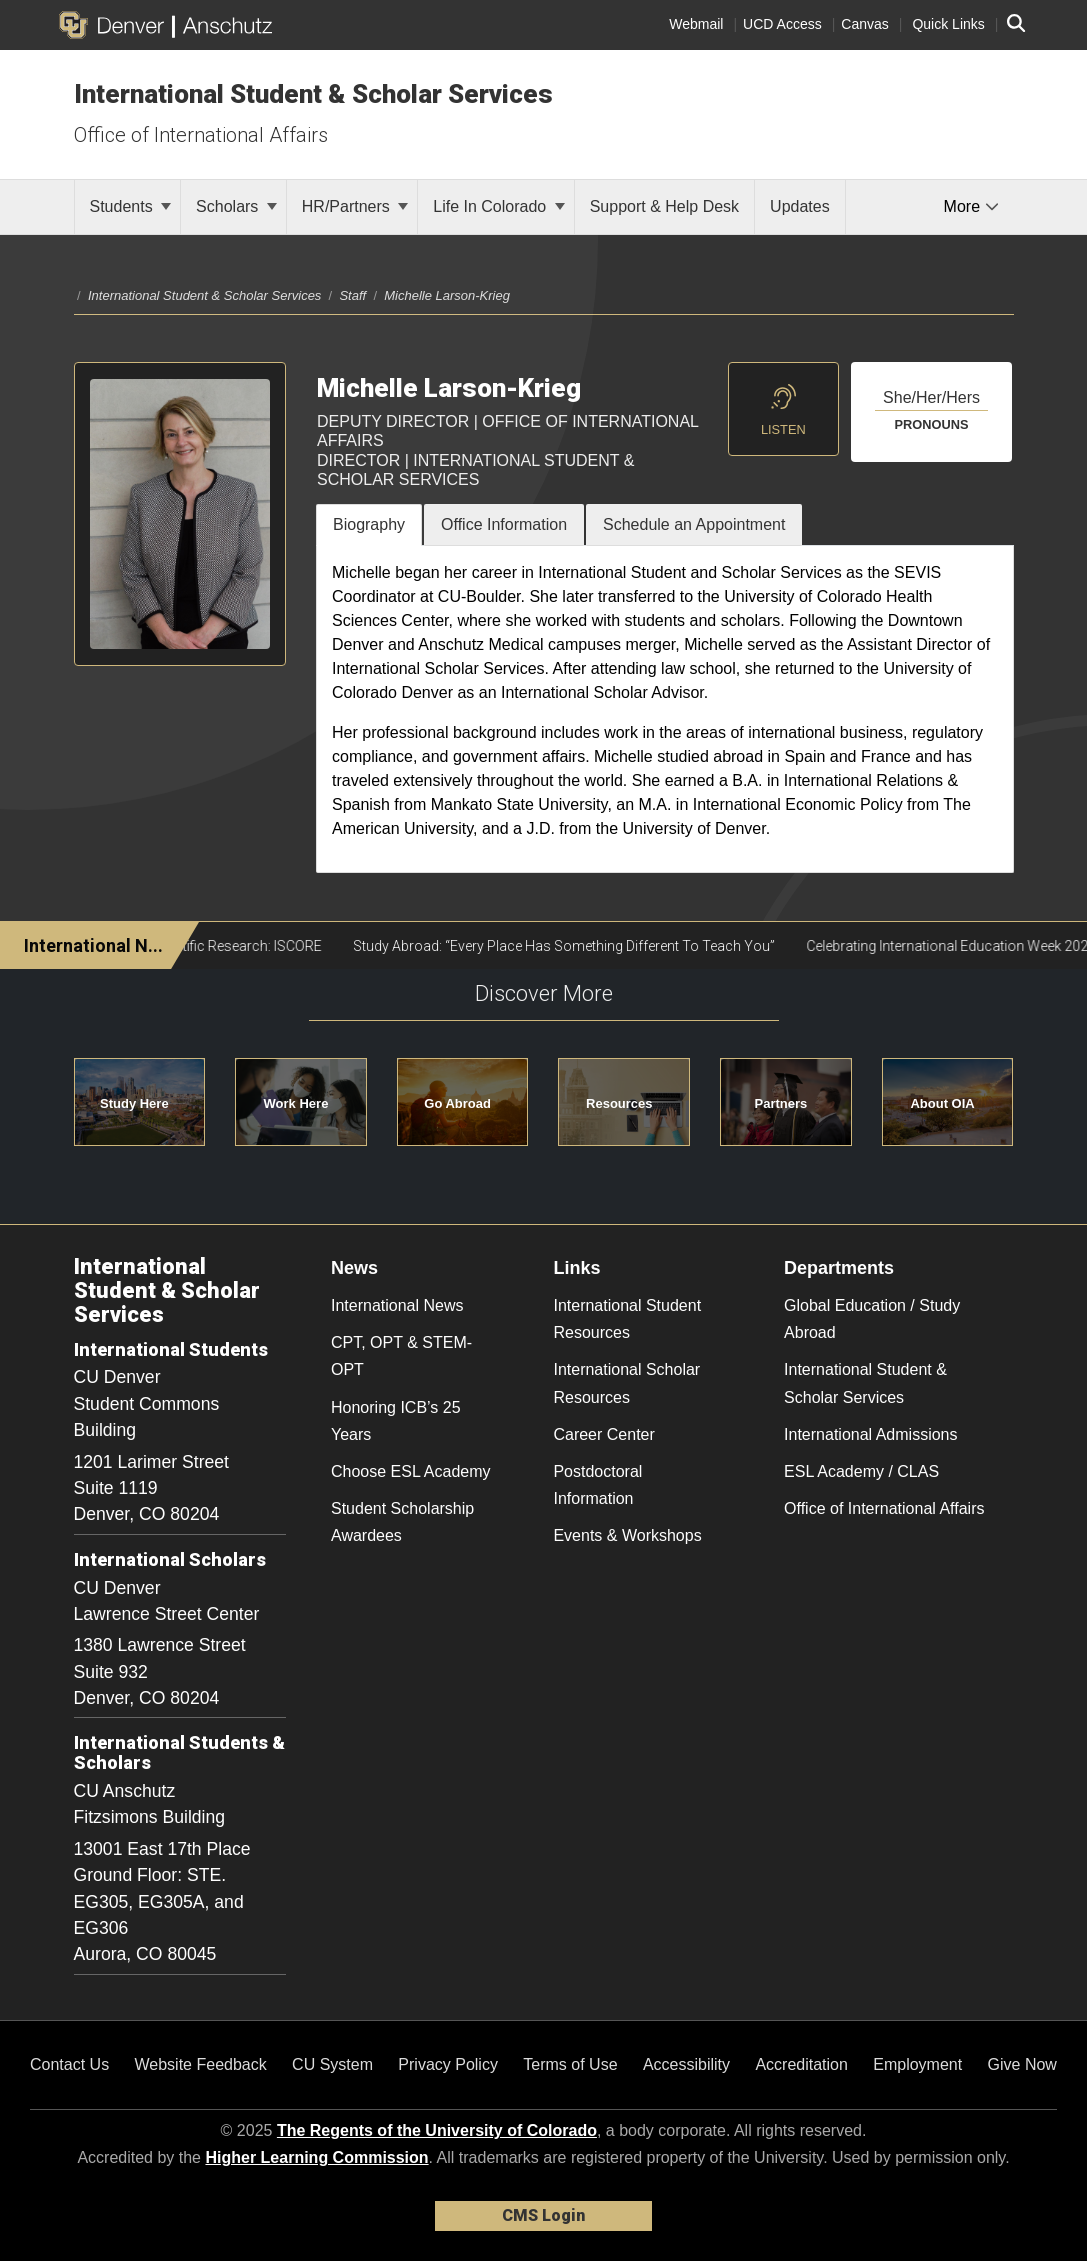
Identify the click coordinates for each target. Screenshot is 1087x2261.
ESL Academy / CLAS (861, 1471)
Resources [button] (619, 1103)
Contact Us (69, 2064)
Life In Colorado (498, 206)
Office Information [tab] (504, 524)
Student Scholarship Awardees (402, 1522)
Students (131, 206)
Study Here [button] (134, 1103)
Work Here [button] (296, 1103)
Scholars (236, 206)
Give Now (1022, 2064)
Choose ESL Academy (411, 1471)
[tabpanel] (665, 709)
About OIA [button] (942, 1103)
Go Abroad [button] (457, 1103)
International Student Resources (627, 1319)
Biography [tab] (369, 524)
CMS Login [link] (543, 2215)
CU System (332, 2064)
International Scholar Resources (626, 1383)
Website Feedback (201, 2064)
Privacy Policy (448, 2064)
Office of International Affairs (201, 135)
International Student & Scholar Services (313, 94)
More (971, 206)
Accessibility (686, 2064)
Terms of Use (570, 2064)
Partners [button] (781, 1103)
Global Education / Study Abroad (872, 1319)
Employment (917, 2064)
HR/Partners (355, 206)
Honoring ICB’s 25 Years (396, 1421)
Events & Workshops (627, 1535)
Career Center (603, 1434)
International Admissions (870, 1434)
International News (397, 1305)
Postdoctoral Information (597, 1485)
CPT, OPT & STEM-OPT (401, 1356)
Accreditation (801, 2064)
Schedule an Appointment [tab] (694, 524)
